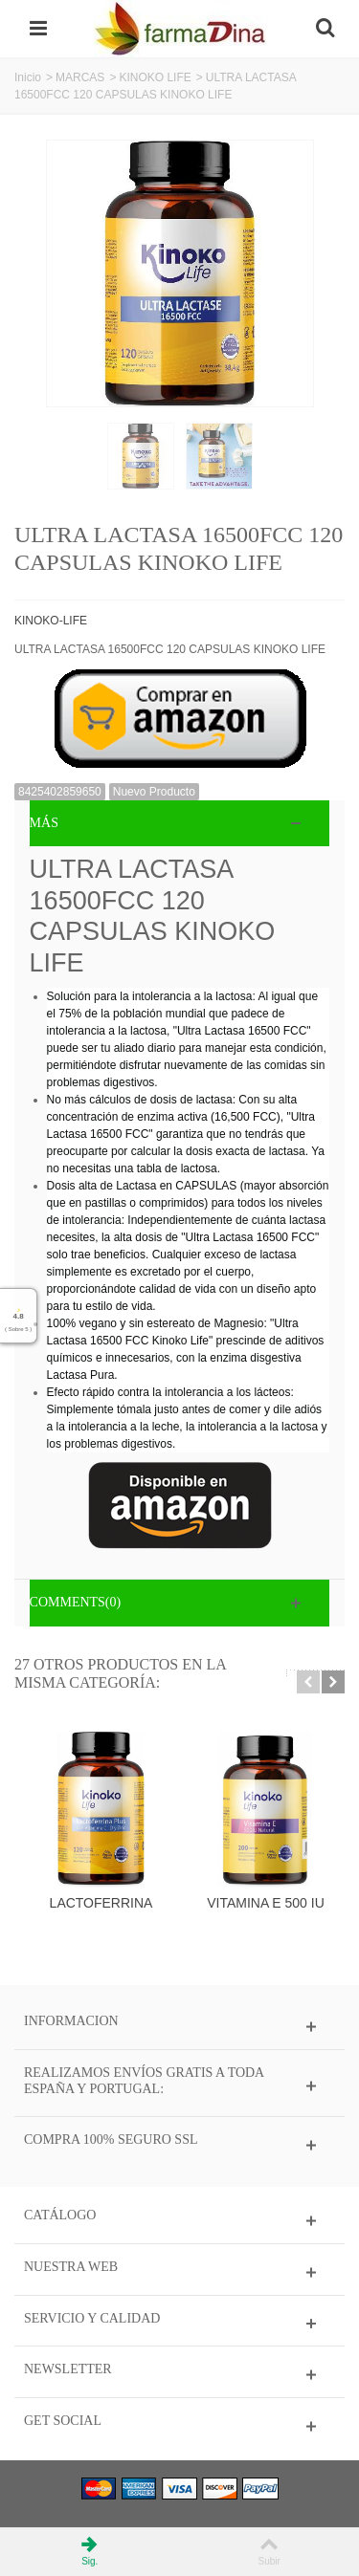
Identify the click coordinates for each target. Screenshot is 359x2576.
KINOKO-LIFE (50, 620)
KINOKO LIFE (155, 77)
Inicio (27, 77)
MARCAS (80, 77)
